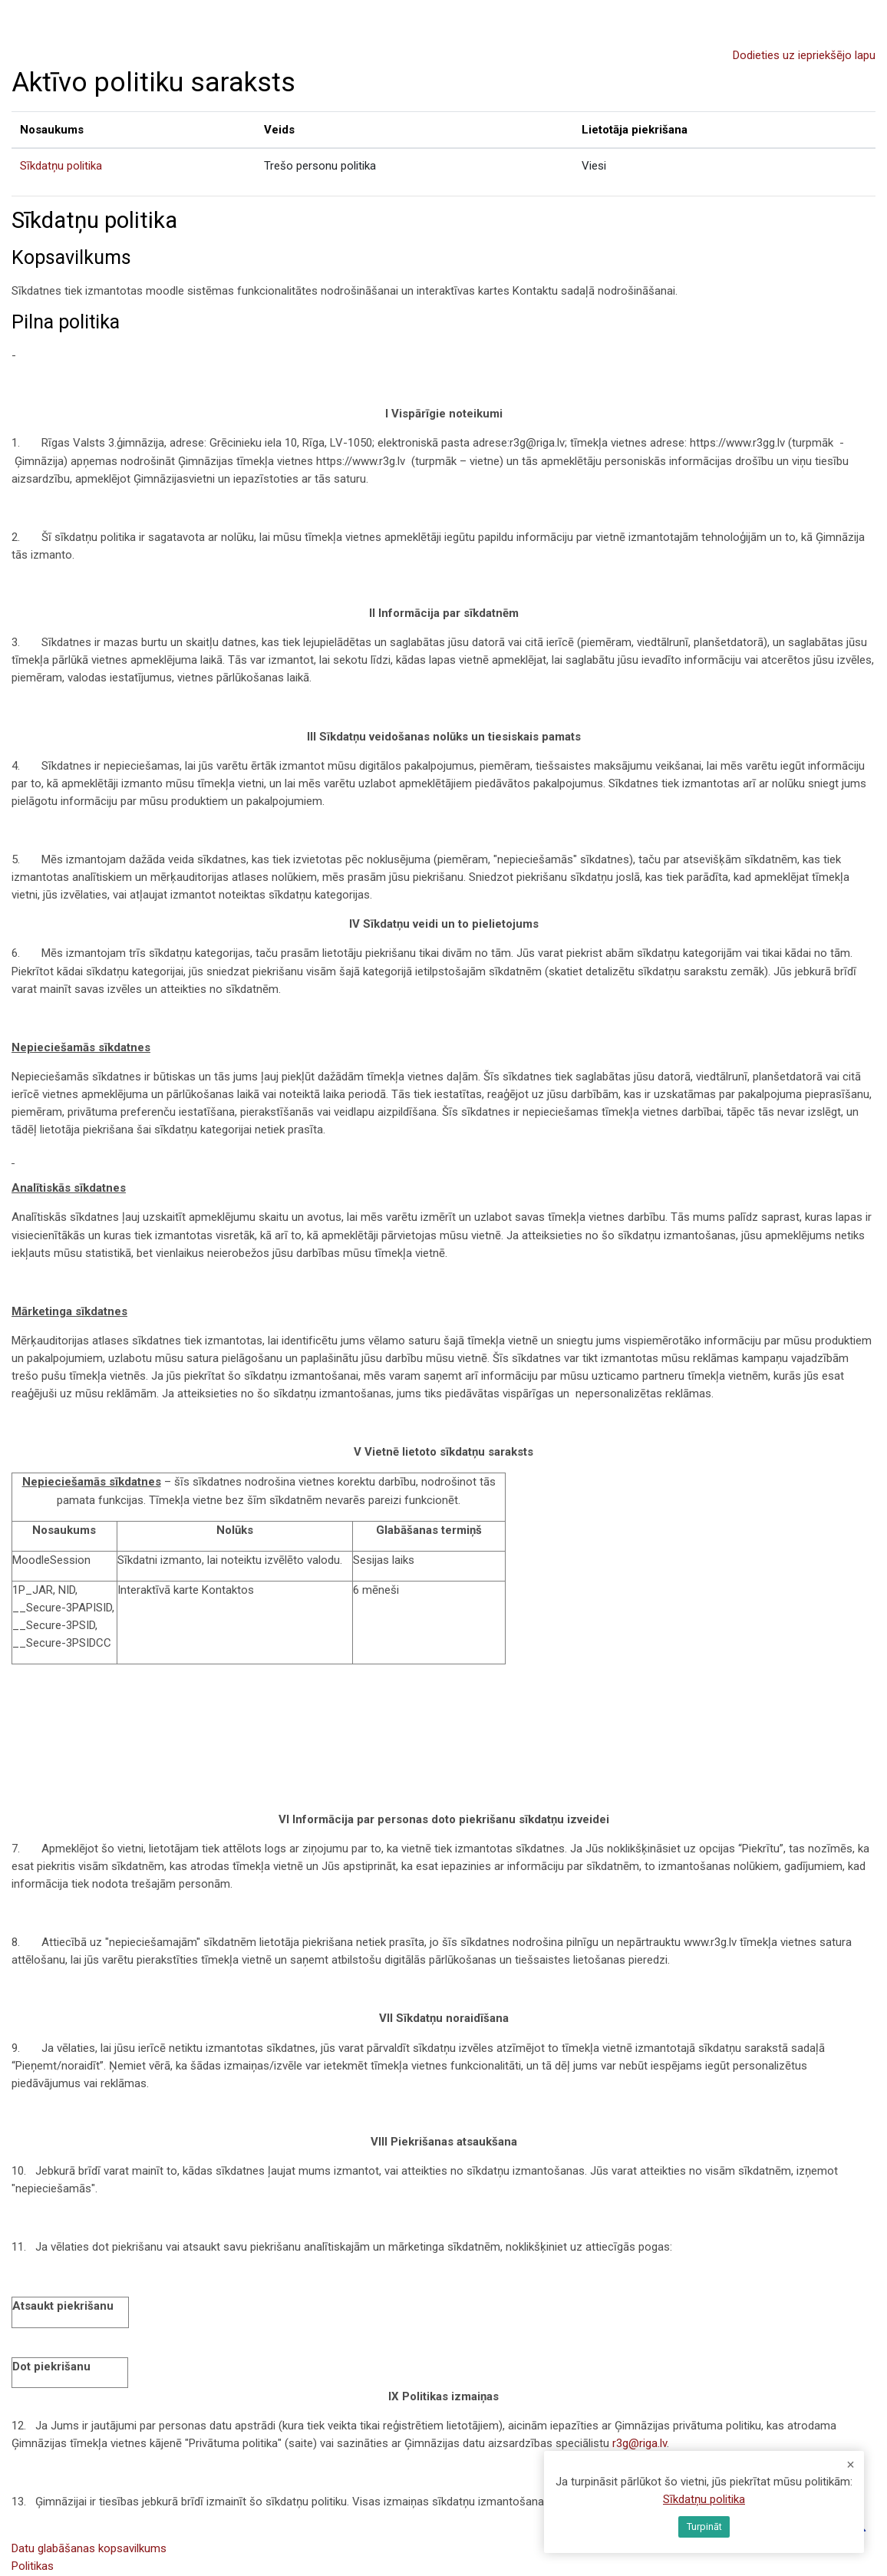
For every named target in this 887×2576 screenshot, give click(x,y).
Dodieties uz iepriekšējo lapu (804, 55)
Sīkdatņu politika (61, 166)
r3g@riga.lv (639, 2443)
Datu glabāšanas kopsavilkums (89, 2548)
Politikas (33, 2566)
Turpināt (704, 2526)
